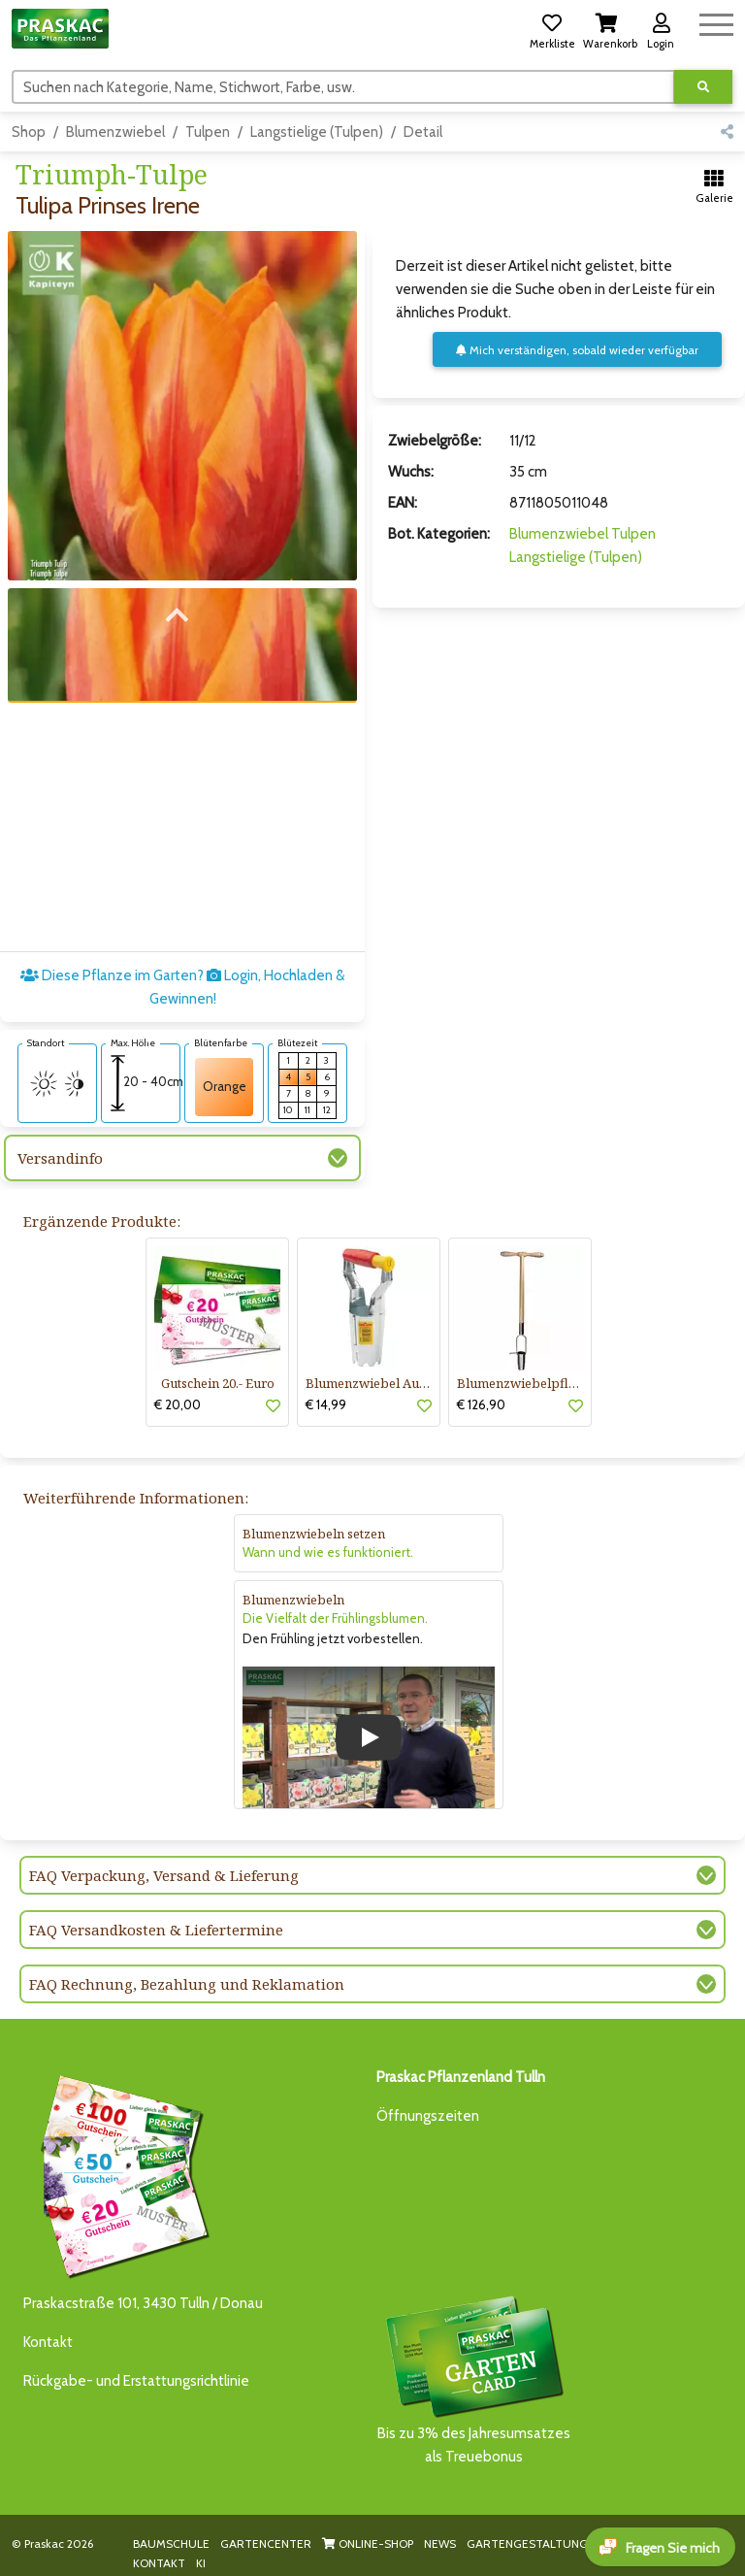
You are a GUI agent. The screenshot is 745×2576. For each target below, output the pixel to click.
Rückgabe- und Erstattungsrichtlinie (136, 2381)
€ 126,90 (481, 1404)
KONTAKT (159, 2563)
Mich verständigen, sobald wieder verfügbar (577, 350)
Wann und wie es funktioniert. (328, 1552)
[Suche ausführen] (703, 87)
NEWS (440, 2543)
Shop (29, 132)
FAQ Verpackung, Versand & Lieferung (164, 1875)
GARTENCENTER (265, 2543)
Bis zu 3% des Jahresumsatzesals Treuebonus (473, 2378)
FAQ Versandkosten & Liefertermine (156, 1929)
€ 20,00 (177, 1404)
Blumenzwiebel (115, 132)
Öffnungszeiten (427, 2116)
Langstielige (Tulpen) (316, 132)
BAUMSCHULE (171, 2543)
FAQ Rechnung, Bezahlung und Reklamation (186, 1984)
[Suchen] (343, 86)
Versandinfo (60, 1158)
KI (201, 2563)
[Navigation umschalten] (716, 22)
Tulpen (207, 132)
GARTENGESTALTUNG (527, 2543)
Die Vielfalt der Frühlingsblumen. (335, 1618)
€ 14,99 (326, 1404)
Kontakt (48, 2342)
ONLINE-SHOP (367, 2543)
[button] (552, 28)
